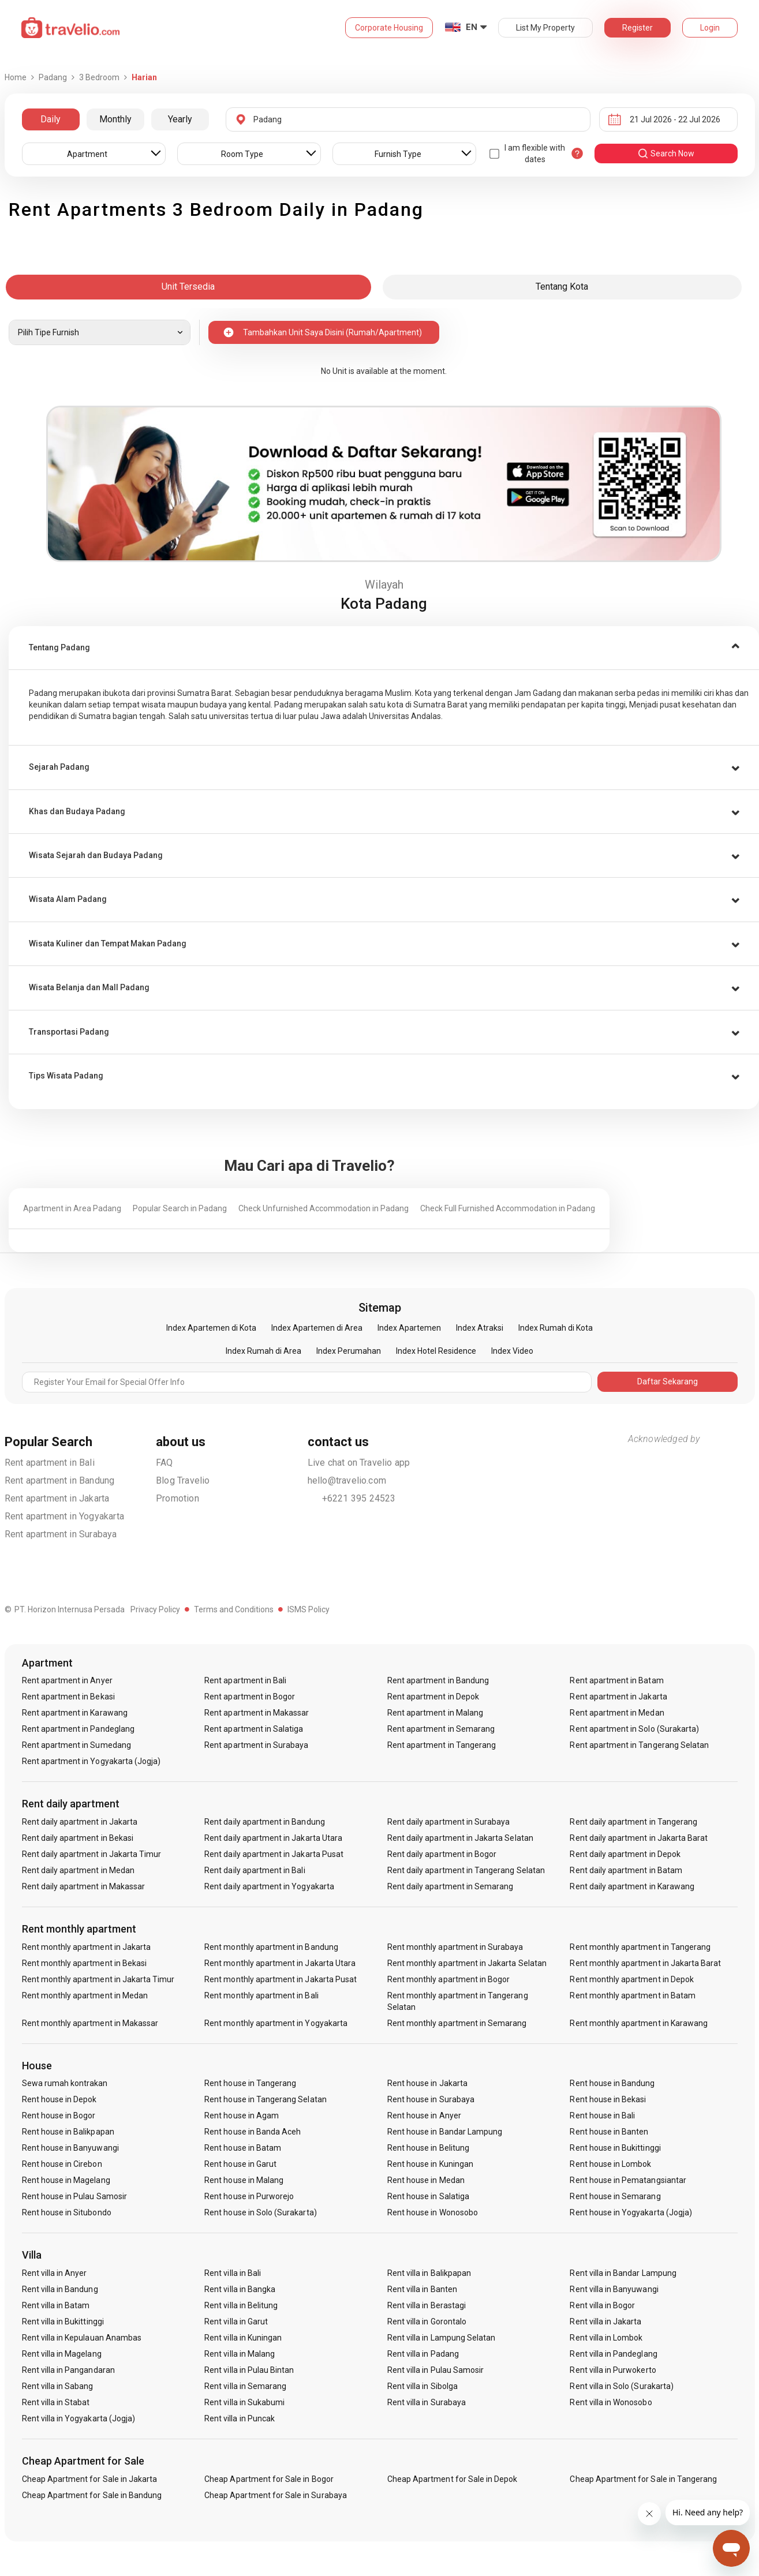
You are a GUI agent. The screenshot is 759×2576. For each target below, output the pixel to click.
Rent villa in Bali (232, 2273)
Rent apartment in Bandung (60, 1480)
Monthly (115, 119)
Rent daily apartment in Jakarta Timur (92, 1854)
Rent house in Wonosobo (432, 2212)
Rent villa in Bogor (602, 2305)
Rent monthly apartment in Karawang (639, 2023)
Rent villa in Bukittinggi (63, 2321)
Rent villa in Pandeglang (613, 2353)
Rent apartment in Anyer (67, 1680)
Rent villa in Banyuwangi (614, 2289)
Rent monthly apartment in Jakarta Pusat (280, 1979)
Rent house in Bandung (612, 2083)
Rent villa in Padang (423, 2353)
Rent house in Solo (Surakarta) (260, 2212)
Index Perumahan (348, 1351)
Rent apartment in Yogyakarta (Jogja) (91, 1761)
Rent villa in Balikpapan (429, 2273)
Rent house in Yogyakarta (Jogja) (631, 2212)
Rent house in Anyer (424, 2115)
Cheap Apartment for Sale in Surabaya (275, 2495)
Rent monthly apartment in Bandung (271, 1947)
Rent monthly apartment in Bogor (448, 1979)
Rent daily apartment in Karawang (632, 1886)
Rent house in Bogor (59, 2115)
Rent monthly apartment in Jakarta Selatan (467, 1963)
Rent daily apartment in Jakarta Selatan (460, 1838)
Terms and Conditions (234, 1609)
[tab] (384, 647)
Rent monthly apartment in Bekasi (84, 1963)
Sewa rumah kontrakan (65, 2083)
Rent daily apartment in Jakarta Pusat (273, 1854)
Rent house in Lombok (610, 2164)
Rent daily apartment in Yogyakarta (269, 1886)
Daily (50, 119)
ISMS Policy (308, 1609)
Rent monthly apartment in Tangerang (640, 1947)
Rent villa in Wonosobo (611, 2402)
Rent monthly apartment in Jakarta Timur (98, 1979)
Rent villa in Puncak (239, 2418)
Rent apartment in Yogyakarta (65, 1516)
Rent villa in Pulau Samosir (435, 2370)
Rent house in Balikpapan (68, 2131)
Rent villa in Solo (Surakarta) (622, 2386)
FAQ (164, 1462)
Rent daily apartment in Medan (78, 1870)
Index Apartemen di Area (316, 1327)
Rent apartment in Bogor (249, 1696)
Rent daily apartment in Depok (625, 1854)
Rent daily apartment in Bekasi (78, 1838)
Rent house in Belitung (428, 2147)
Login (710, 27)
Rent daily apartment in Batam (626, 1870)
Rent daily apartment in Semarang (450, 1886)
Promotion (177, 1498)
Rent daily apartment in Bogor (441, 1854)
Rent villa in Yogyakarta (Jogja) (79, 2418)
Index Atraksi (479, 1327)
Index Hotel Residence (436, 1351)
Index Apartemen (409, 1327)
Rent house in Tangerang (250, 2083)
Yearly (180, 119)
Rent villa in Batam (56, 2305)
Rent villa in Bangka (239, 2289)
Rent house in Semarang (615, 2196)
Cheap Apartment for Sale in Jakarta (90, 2479)
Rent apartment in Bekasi (68, 1696)
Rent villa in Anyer (54, 2273)
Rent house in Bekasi (608, 2099)
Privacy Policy (155, 1609)
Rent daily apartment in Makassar (83, 1886)
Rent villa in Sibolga (422, 2386)
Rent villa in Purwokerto (613, 2370)
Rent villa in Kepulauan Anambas (82, 2337)
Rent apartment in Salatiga (253, 1728)
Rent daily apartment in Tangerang (633, 1821)
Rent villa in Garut (236, 2321)
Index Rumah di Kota (555, 1327)
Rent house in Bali (602, 2115)
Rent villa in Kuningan (243, 2337)
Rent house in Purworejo (249, 2196)
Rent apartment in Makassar (256, 1712)
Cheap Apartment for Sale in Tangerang (643, 2479)
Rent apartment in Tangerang (441, 1745)
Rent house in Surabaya (430, 2099)
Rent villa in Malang (239, 2353)
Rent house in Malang (243, 2180)
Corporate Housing (389, 27)
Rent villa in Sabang (58, 2386)
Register (637, 27)
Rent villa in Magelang (62, 2353)
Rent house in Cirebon (62, 2164)
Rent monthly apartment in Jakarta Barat (645, 1963)
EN (471, 27)
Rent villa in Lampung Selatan (441, 2337)
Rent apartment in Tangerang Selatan (639, 1745)
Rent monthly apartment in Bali (261, 1995)
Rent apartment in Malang (435, 1712)
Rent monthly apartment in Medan (85, 1995)
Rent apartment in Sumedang (76, 1745)
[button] (384, 647)
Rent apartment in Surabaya (61, 1534)
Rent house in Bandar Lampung (444, 2131)
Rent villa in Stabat (56, 2402)
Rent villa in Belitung (241, 2305)
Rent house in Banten (609, 2131)
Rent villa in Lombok (606, 2337)
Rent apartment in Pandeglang (78, 1728)
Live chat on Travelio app (359, 1462)
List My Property (545, 27)
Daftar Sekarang (667, 1381)
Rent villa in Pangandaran (68, 2370)
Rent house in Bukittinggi (615, 2147)
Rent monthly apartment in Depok (632, 1979)
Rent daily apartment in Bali (254, 1870)
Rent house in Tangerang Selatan (265, 2099)
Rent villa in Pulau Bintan (249, 2370)
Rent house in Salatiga (428, 2196)
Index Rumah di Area (263, 1351)
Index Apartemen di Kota (211, 1327)
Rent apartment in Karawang (75, 1712)
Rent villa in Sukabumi (244, 2402)
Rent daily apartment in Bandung (264, 1821)
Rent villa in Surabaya (426, 2402)
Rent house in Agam (241, 2115)
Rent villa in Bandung (60, 2289)
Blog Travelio (183, 1480)
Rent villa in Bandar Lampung (623, 2273)
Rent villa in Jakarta (605, 2321)
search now (665, 153)
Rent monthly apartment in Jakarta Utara (280, 1963)
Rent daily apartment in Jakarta (80, 1821)
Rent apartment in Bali (50, 1462)
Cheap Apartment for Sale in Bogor (269, 2479)
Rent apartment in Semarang (441, 1728)
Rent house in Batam (242, 2147)
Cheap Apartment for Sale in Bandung (92, 2495)
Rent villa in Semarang (245, 2386)
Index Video (512, 1351)
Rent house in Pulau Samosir (74, 2196)
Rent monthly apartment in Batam (633, 1995)
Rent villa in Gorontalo (426, 2321)
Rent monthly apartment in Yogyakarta (275, 2023)
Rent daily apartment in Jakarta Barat (639, 1838)
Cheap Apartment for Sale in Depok (452, 2479)
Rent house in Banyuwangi (70, 2147)
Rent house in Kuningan (430, 2164)
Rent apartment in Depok (433, 1696)
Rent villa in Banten (422, 2289)
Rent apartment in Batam (616, 1680)
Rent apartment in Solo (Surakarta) (634, 1728)
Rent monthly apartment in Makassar (90, 2023)
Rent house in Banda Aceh (252, 2131)
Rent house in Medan (426, 2180)
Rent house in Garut (240, 2164)
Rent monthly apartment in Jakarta (86, 1947)
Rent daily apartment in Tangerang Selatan (466, 1870)
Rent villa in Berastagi (426, 2305)
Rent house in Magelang (66, 2180)
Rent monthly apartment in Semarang (457, 2023)
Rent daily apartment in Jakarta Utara (273, 1838)
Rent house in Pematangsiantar (628, 2180)
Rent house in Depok (59, 2099)
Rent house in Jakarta (427, 2083)
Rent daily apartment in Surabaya (448, 1821)
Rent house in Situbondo (66, 2212)
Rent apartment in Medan (617, 1712)
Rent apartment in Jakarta (57, 1498)
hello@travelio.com (347, 1480)
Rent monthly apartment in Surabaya (455, 1947)
